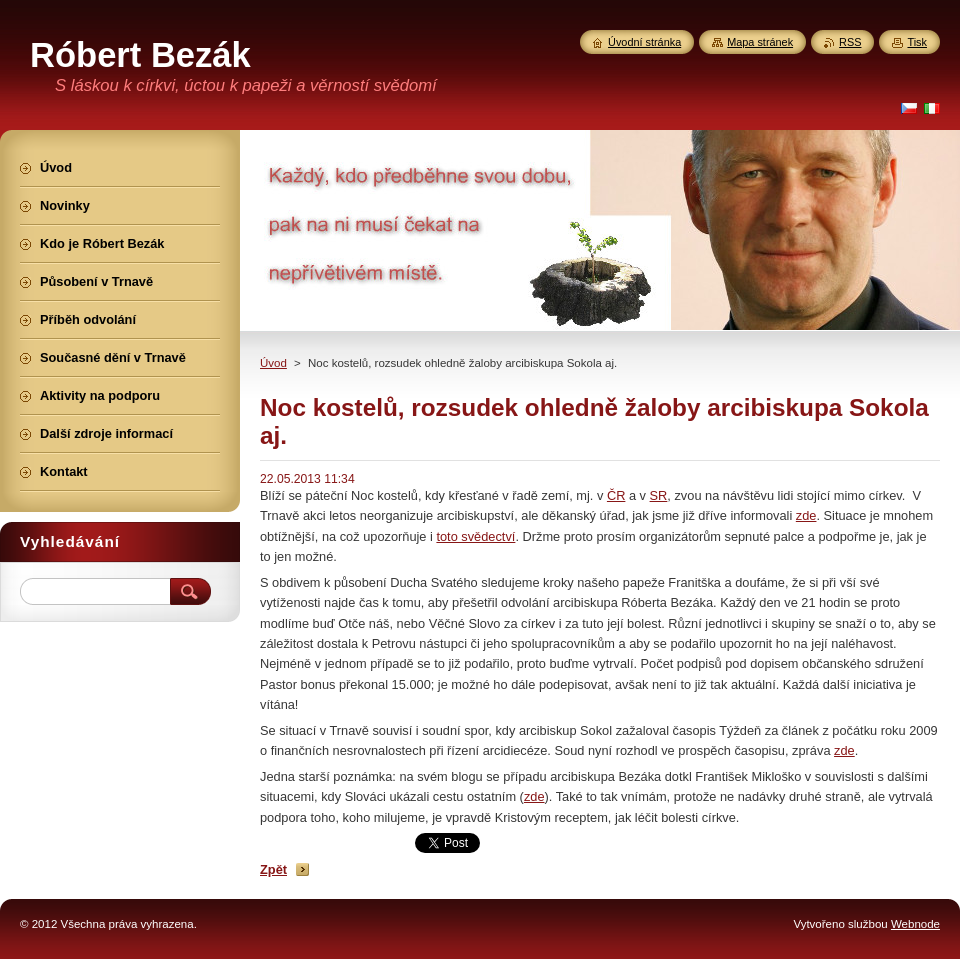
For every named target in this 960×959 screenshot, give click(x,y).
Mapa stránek (760, 42)
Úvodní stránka (644, 42)
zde (806, 515)
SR (659, 495)
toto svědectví (475, 536)
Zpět (273, 869)
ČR (616, 495)
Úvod (273, 363)
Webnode (915, 924)
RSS (850, 42)
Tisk (917, 42)
